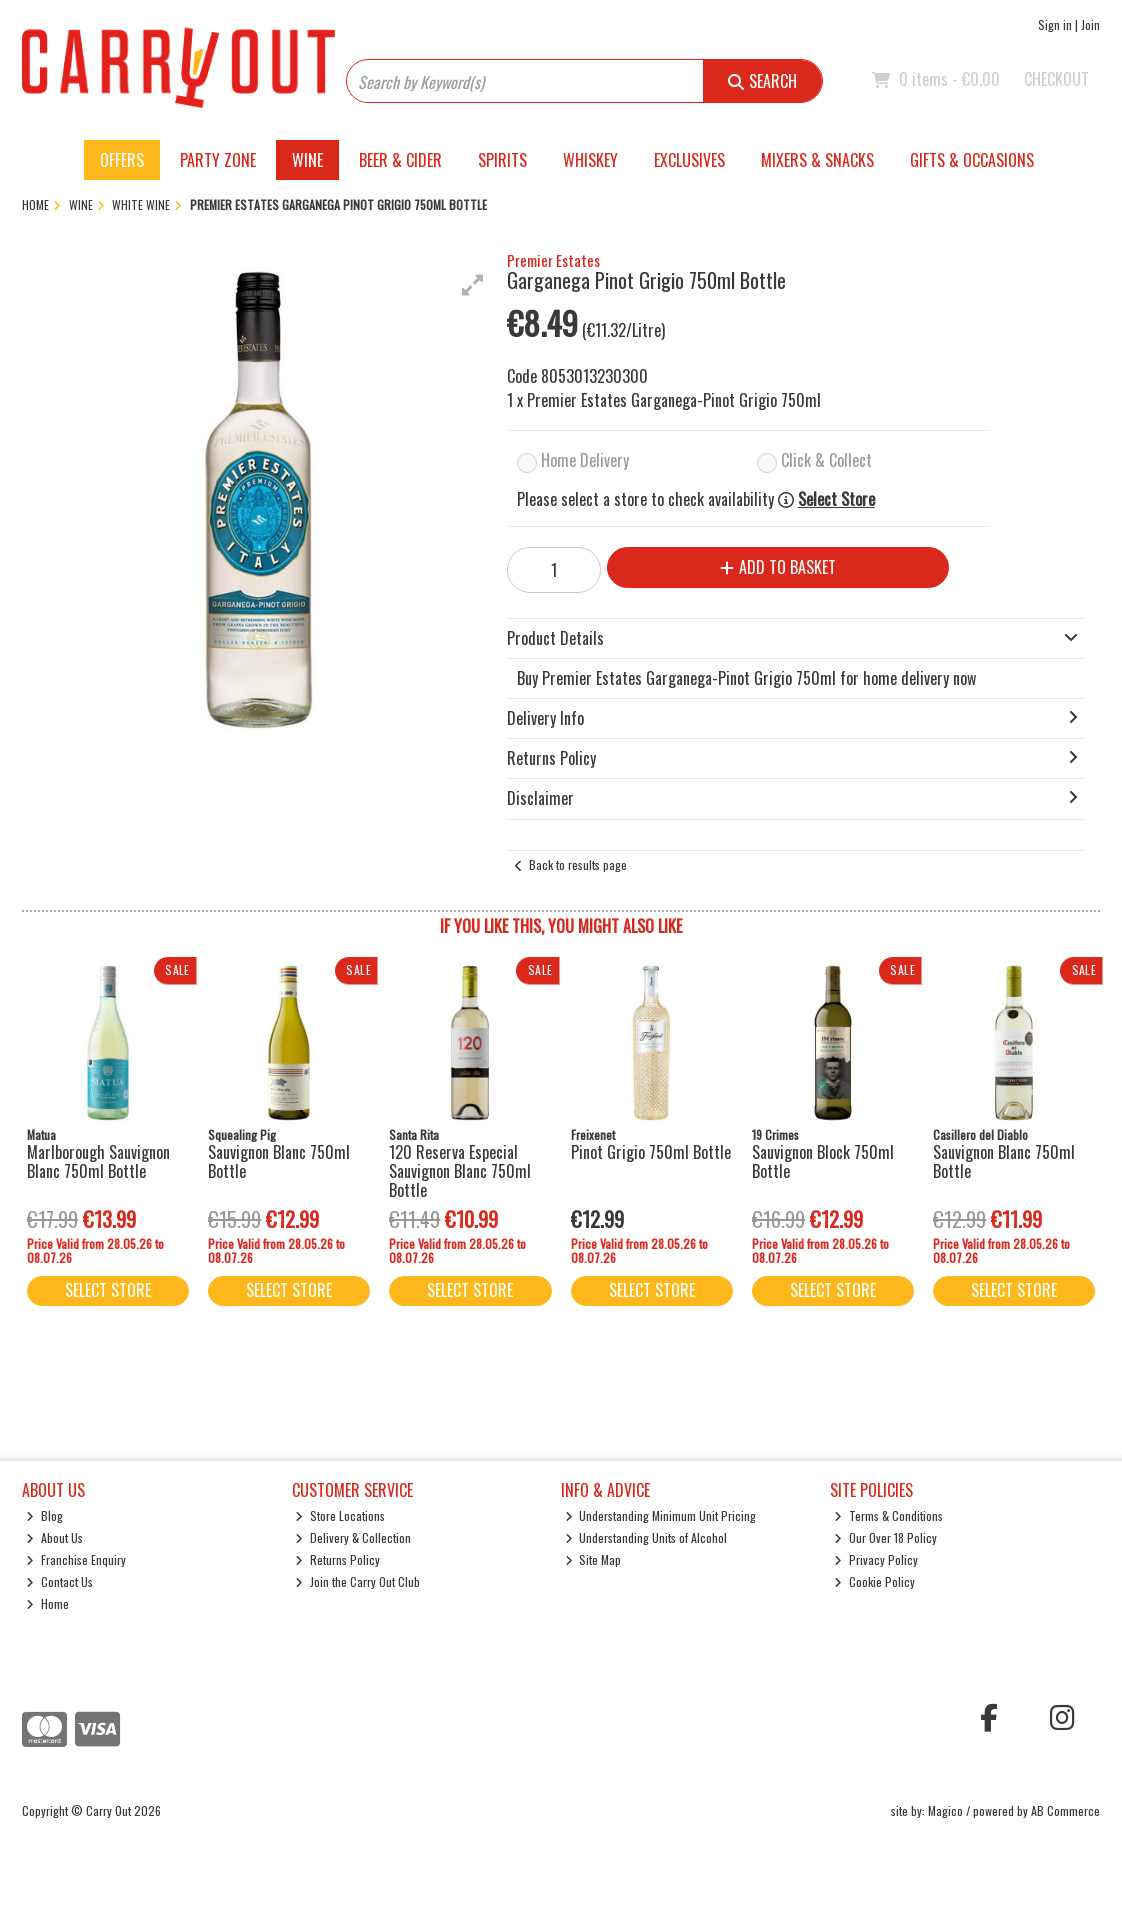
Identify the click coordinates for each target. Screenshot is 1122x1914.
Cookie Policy (874, 1581)
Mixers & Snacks (817, 160)
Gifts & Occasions (972, 160)
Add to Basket (778, 567)
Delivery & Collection (353, 1537)
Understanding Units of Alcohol (646, 1537)
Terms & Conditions (888, 1515)
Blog (44, 1515)
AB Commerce (1065, 1810)
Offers (122, 160)
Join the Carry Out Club (357, 1581)
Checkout (1056, 79)
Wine (307, 160)
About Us (54, 1537)
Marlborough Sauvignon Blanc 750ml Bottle (98, 1161)
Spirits (502, 160)
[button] (473, 285)
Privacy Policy (876, 1559)
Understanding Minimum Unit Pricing (661, 1515)
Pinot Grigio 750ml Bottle (651, 1152)
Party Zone (218, 160)
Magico (945, 1810)
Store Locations (340, 1515)
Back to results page (578, 864)
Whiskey (590, 160)
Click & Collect (826, 460)
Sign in (1055, 24)
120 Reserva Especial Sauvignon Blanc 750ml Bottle (460, 1171)
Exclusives (689, 160)
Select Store (836, 499)
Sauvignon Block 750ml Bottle (823, 1161)
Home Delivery (585, 460)
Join (1090, 24)
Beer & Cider (400, 160)
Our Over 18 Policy (885, 1537)
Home (47, 1603)
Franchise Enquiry (76, 1559)
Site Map (593, 1559)
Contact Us (59, 1581)
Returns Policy (337, 1559)
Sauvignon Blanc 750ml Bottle (279, 1161)
